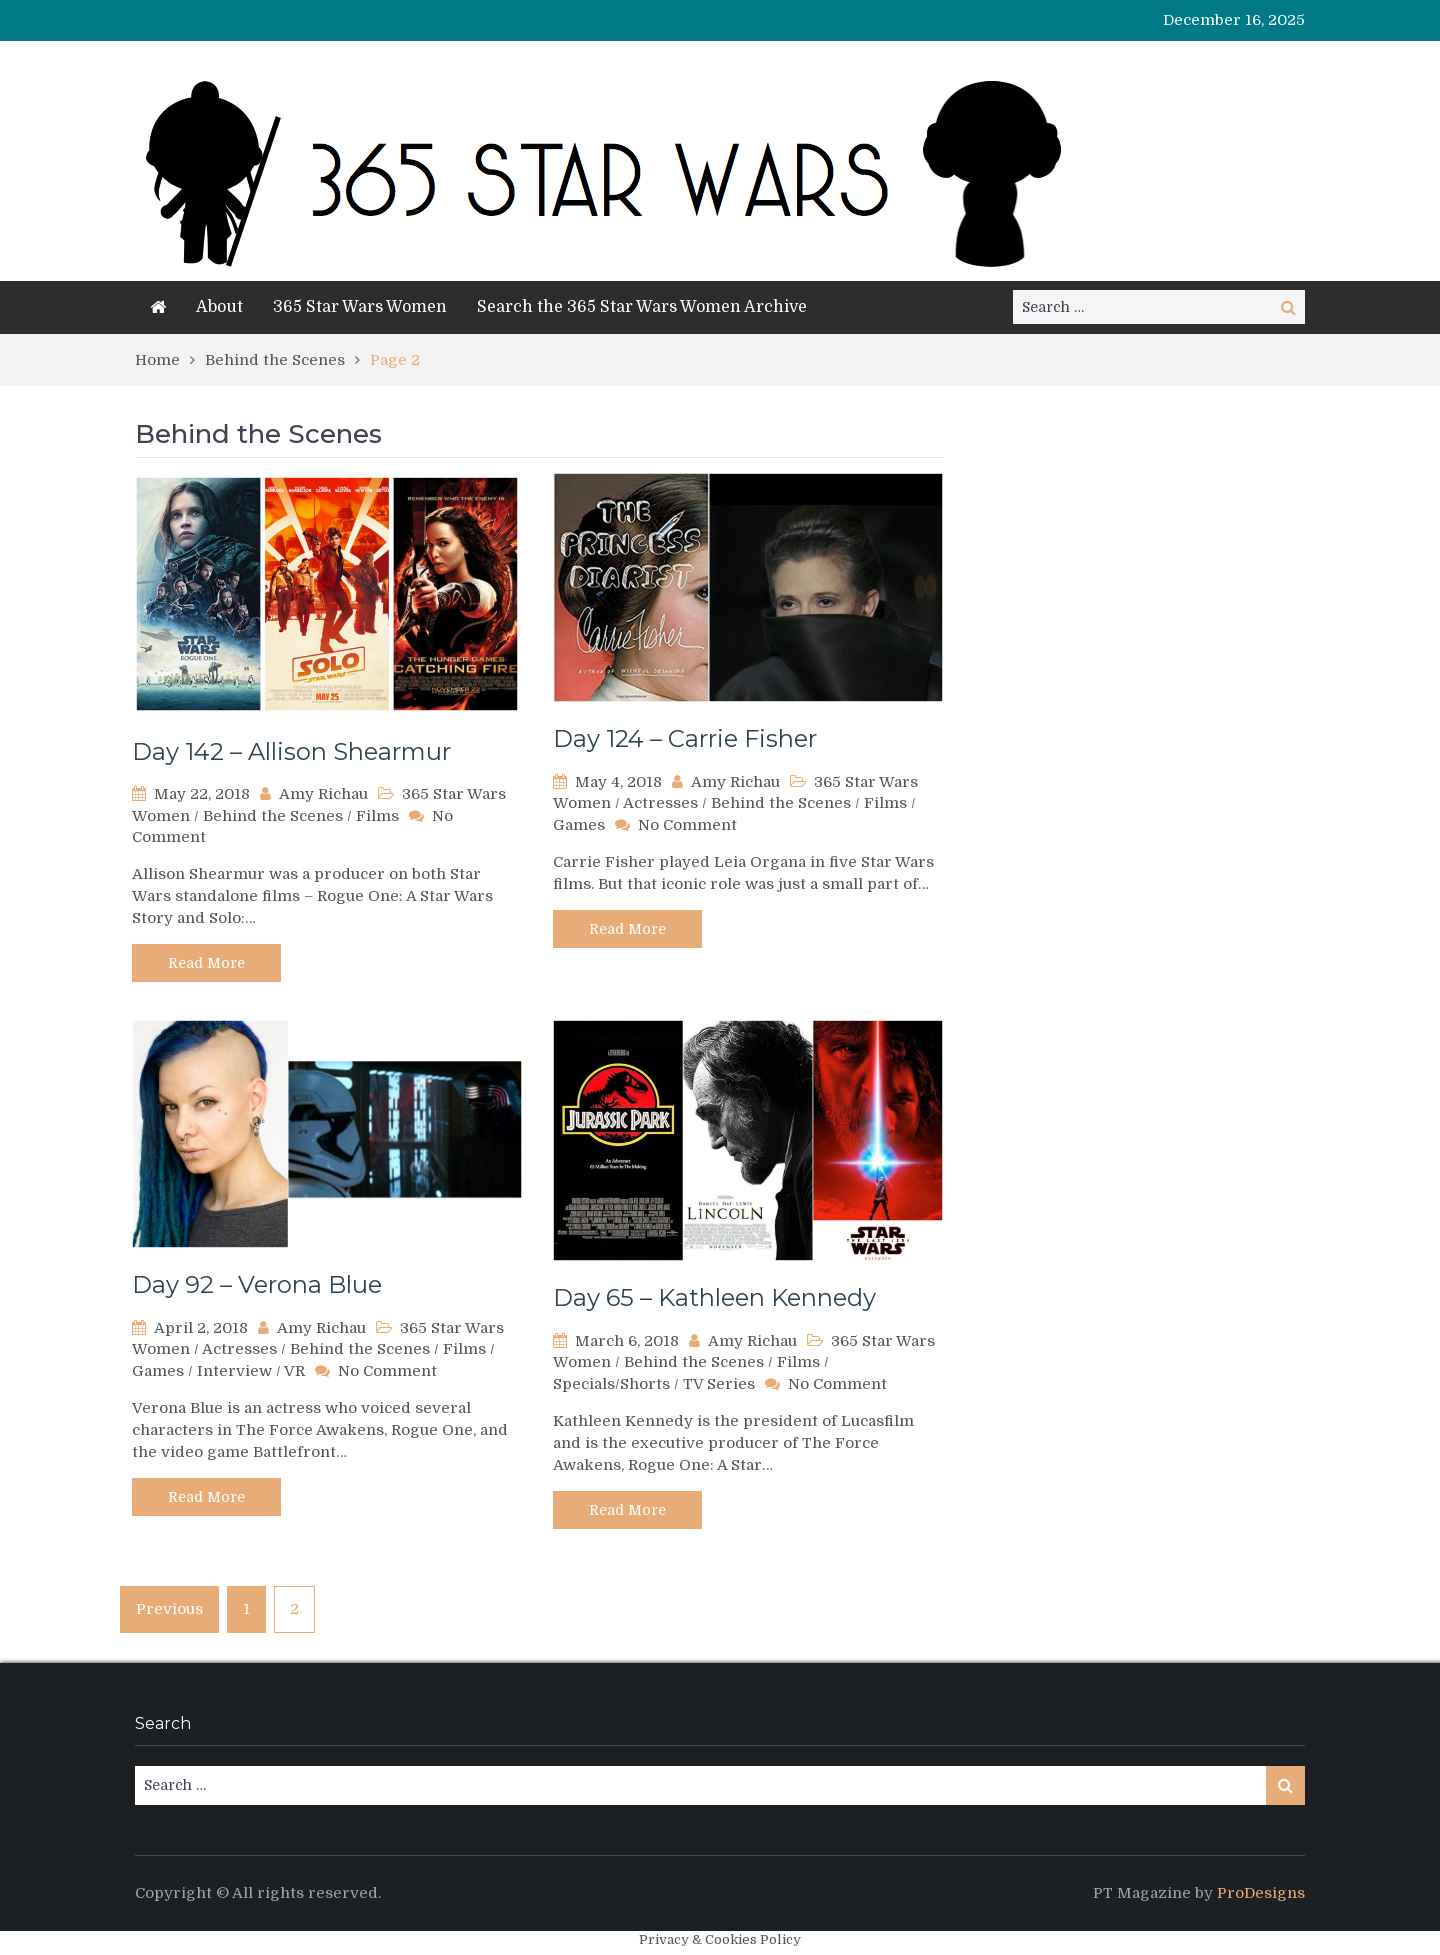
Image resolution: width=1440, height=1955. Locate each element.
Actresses (660, 803)
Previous (169, 1609)
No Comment (687, 825)
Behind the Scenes (273, 816)
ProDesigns (1261, 1893)
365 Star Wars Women (360, 307)
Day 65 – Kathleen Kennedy (714, 1297)
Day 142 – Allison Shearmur (291, 751)
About (219, 307)
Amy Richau (323, 794)
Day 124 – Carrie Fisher (685, 738)
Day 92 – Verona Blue (257, 1284)
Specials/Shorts (611, 1384)
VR (294, 1371)
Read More (206, 963)
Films (377, 816)
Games (579, 825)
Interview (234, 1371)
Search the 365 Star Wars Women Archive (642, 307)
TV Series (719, 1384)
